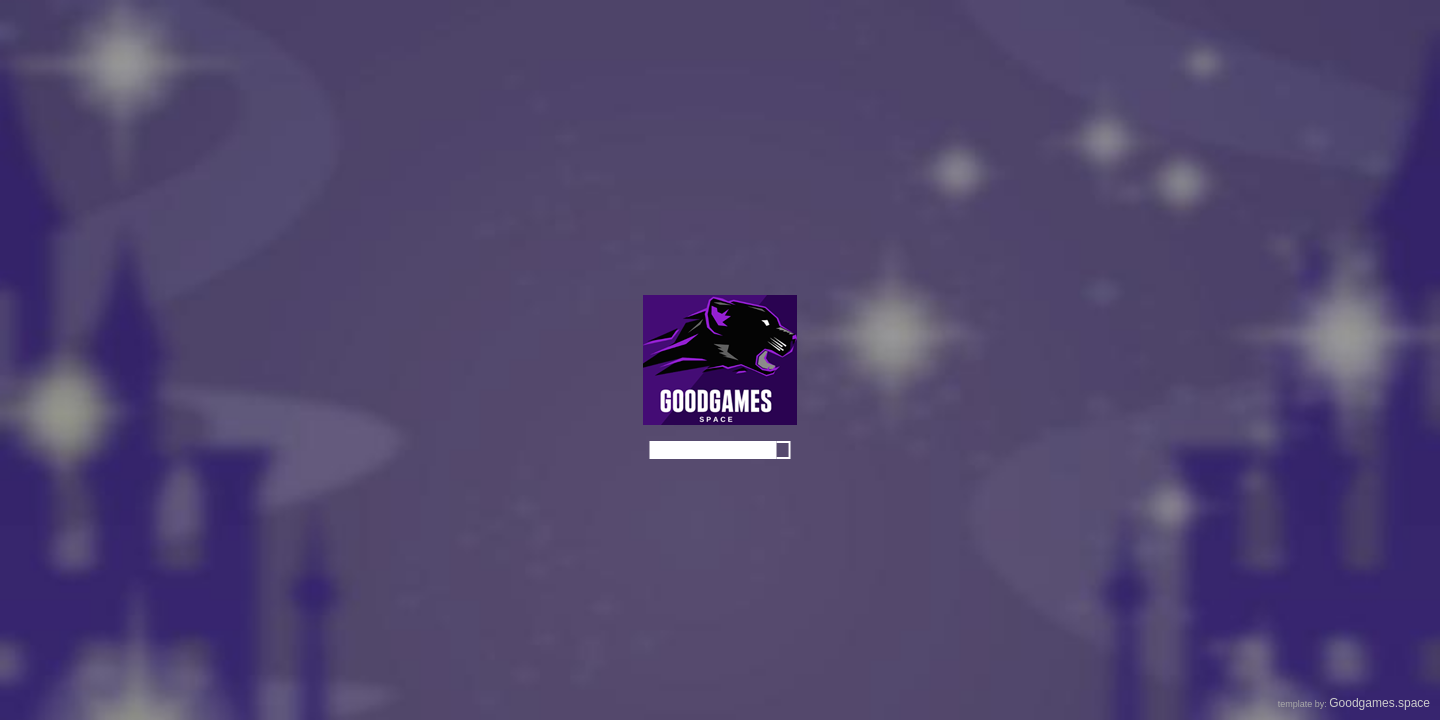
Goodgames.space (1379, 703)
